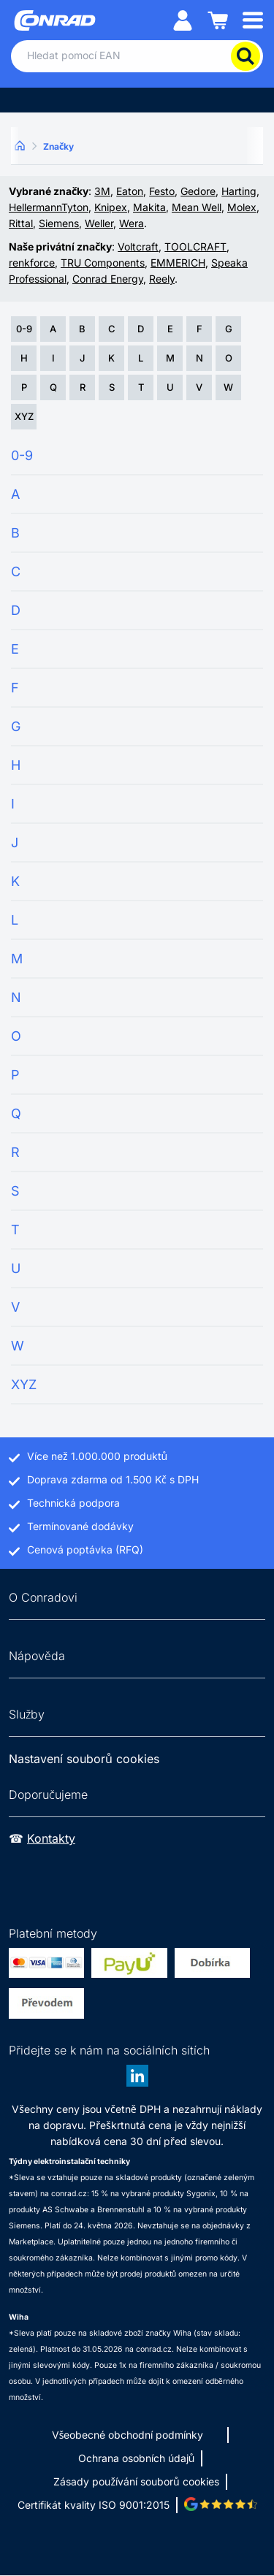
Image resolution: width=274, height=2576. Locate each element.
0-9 (24, 329)
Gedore (198, 191)
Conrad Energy (107, 278)
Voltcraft (138, 246)
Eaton (129, 191)
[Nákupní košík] (218, 19)
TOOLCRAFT (195, 246)
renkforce (32, 262)
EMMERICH (178, 262)
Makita (149, 207)
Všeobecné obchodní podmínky (128, 2434)
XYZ (24, 416)
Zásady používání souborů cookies (135, 2481)
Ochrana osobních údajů (136, 2458)
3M (102, 191)
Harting (238, 191)
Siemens (59, 223)
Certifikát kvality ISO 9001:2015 (94, 2505)
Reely (162, 278)
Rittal (21, 223)
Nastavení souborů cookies (84, 1758)
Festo (162, 191)
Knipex (110, 207)
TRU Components (103, 262)
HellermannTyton (48, 207)
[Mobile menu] (253, 19)
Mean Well (196, 207)
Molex (241, 207)
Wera (131, 223)
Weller (99, 223)
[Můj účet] (182, 19)
